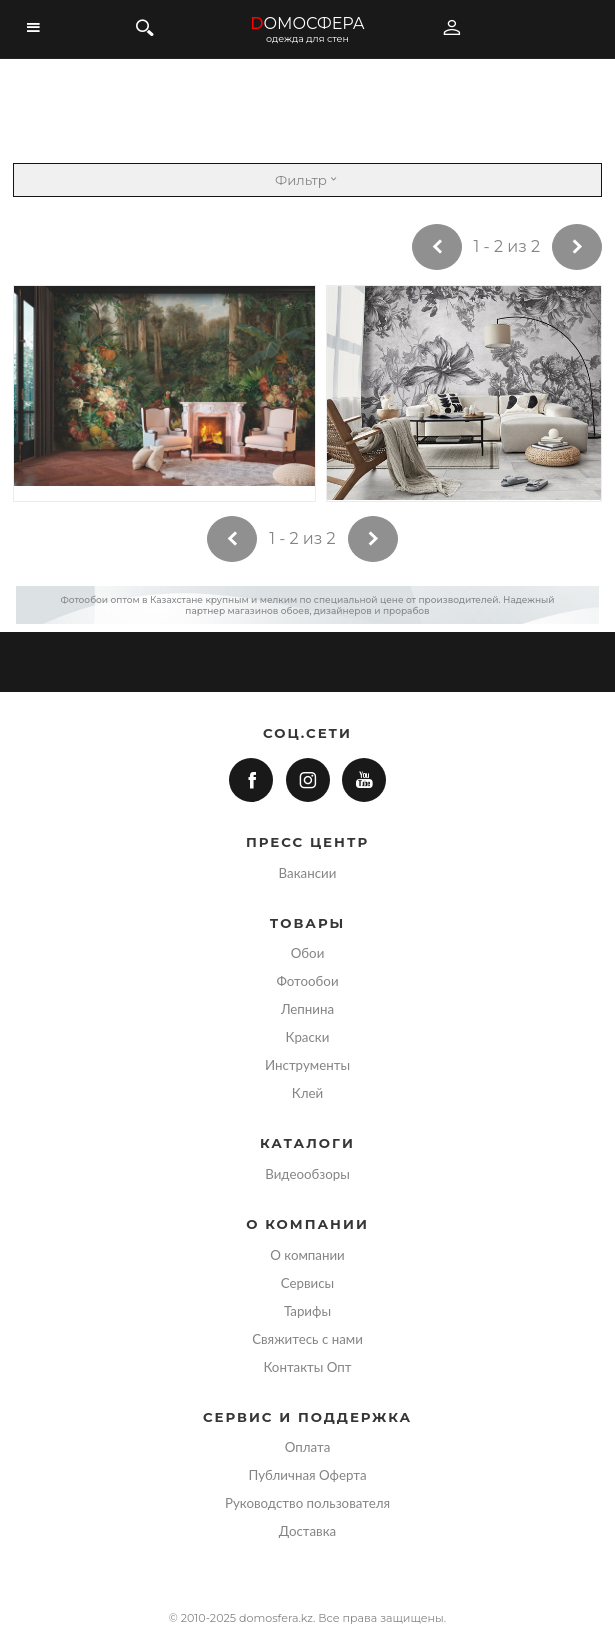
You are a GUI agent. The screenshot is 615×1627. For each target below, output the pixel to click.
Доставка (307, 1531)
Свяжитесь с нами (307, 1339)
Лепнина (307, 1009)
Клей (307, 1093)
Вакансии (308, 873)
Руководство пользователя (307, 1503)
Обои (308, 953)
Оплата (308, 1447)
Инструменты (307, 1065)
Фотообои (307, 981)
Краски (308, 1037)
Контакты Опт (307, 1367)
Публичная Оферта (307, 1475)
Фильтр (307, 180)
